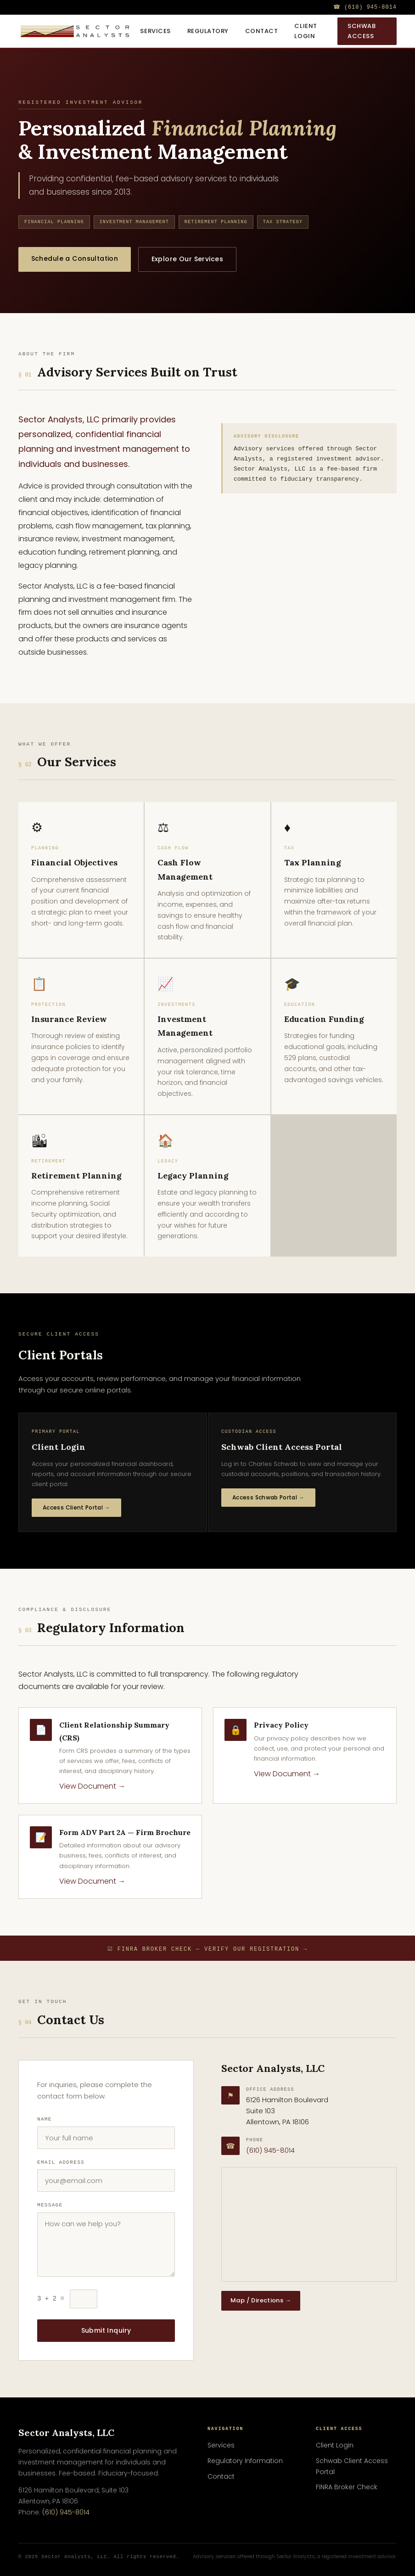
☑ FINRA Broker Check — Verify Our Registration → (207, 1949)
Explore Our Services (193, 259)
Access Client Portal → (76, 1507)
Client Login (305, 31)
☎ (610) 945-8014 (365, 7)
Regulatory (208, 31)
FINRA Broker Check (346, 2487)
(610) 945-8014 (270, 2150)
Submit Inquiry (106, 2330)
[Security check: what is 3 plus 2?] (83, 2299)
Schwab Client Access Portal (352, 2466)
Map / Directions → (260, 2300)
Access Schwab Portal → (268, 1497)
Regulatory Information (245, 2460)
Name (44, 2119)
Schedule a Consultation (76, 258)
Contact (261, 31)
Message (49, 2205)
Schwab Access (362, 31)
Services (155, 31)
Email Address (60, 2162)
